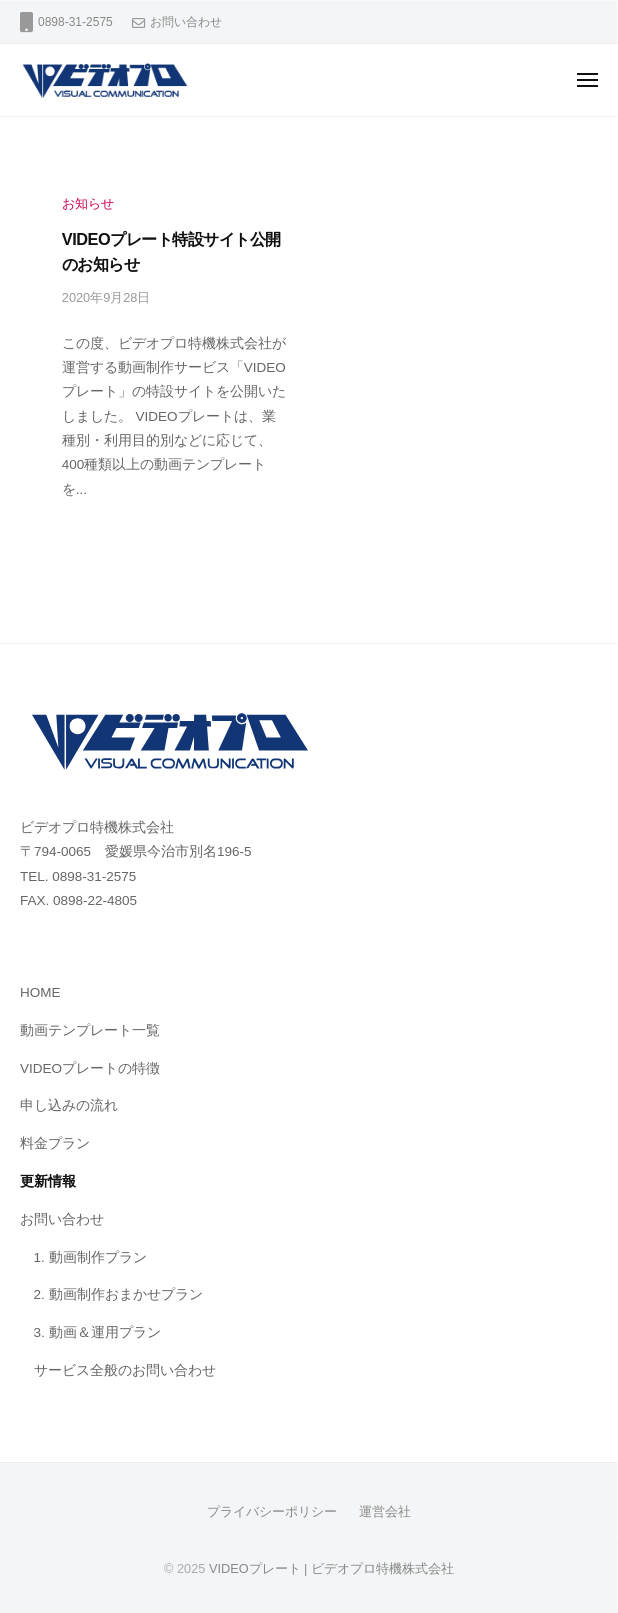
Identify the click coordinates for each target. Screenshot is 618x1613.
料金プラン (55, 1143)
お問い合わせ (186, 22)
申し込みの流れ (69, 1105)
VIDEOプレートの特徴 (90, 1068)
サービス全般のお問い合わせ (125, 1370)
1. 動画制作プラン (90, 1257)
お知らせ (88, 203)
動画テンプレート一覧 (90, 1030)
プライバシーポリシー (272, 1511)
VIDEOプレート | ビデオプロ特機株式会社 (331, 1568)
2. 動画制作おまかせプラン (118, 1294)
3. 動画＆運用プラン (97, 1332)
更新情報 (48, 1181)
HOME (40, 992)
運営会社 (385, 1511)
